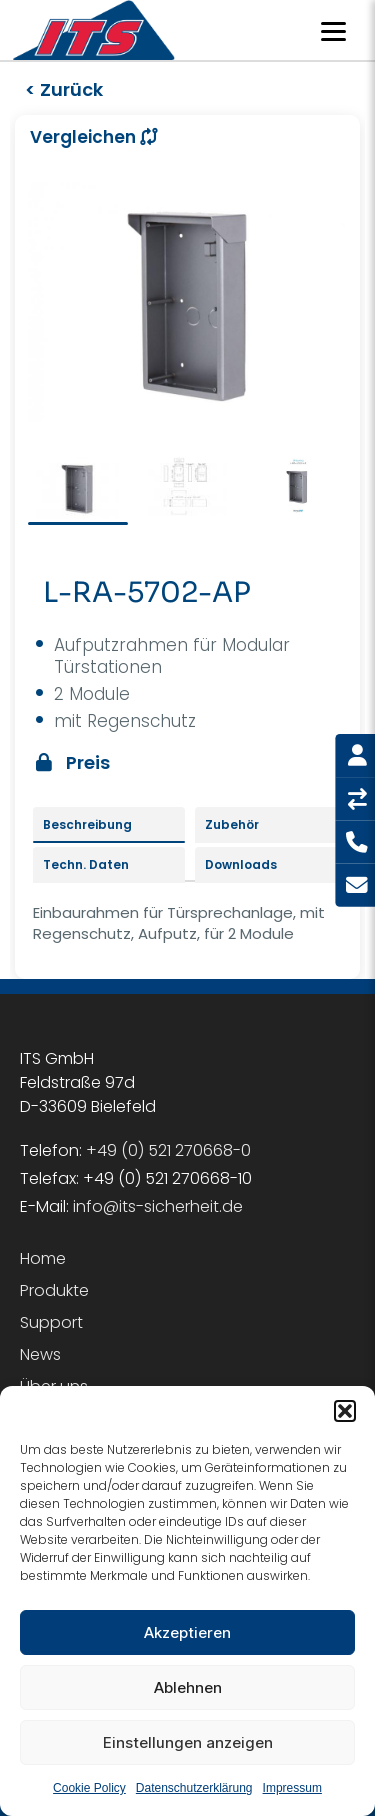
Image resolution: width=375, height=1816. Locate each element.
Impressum (292, 1790)
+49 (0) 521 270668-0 (168, 1150)
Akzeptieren (187, 1634)
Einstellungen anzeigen (188, 1744)
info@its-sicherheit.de (158, 1206)
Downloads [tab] (241, 864)
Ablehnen (188, 1689)
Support (51, 1322)
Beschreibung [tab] (87, 824)
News (40, 1354)
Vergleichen (93, 137)
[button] (345, 1413)
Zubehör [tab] (232, 824)
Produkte (54, 1290)
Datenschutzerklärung (194, 1790)
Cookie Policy (89, 1790)
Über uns (54, 1386)
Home (43, 1258)
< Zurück (64, 89)
